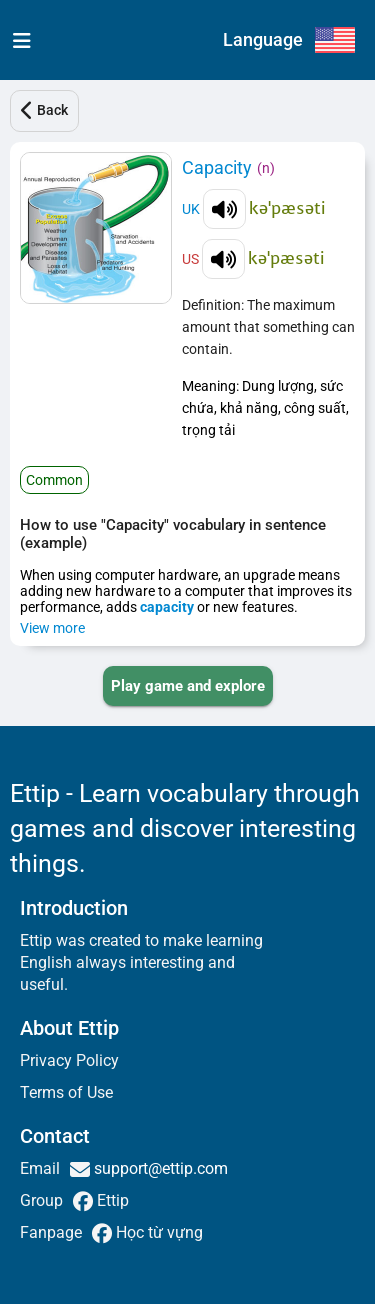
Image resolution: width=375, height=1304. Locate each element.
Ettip (111, 1200)
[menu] (17, 40)
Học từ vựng (157, 1232)
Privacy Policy (69, 1060)
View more (52, 628)
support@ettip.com (159, 1168)
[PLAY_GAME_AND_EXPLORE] (188, 686)
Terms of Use (66, 1092)
